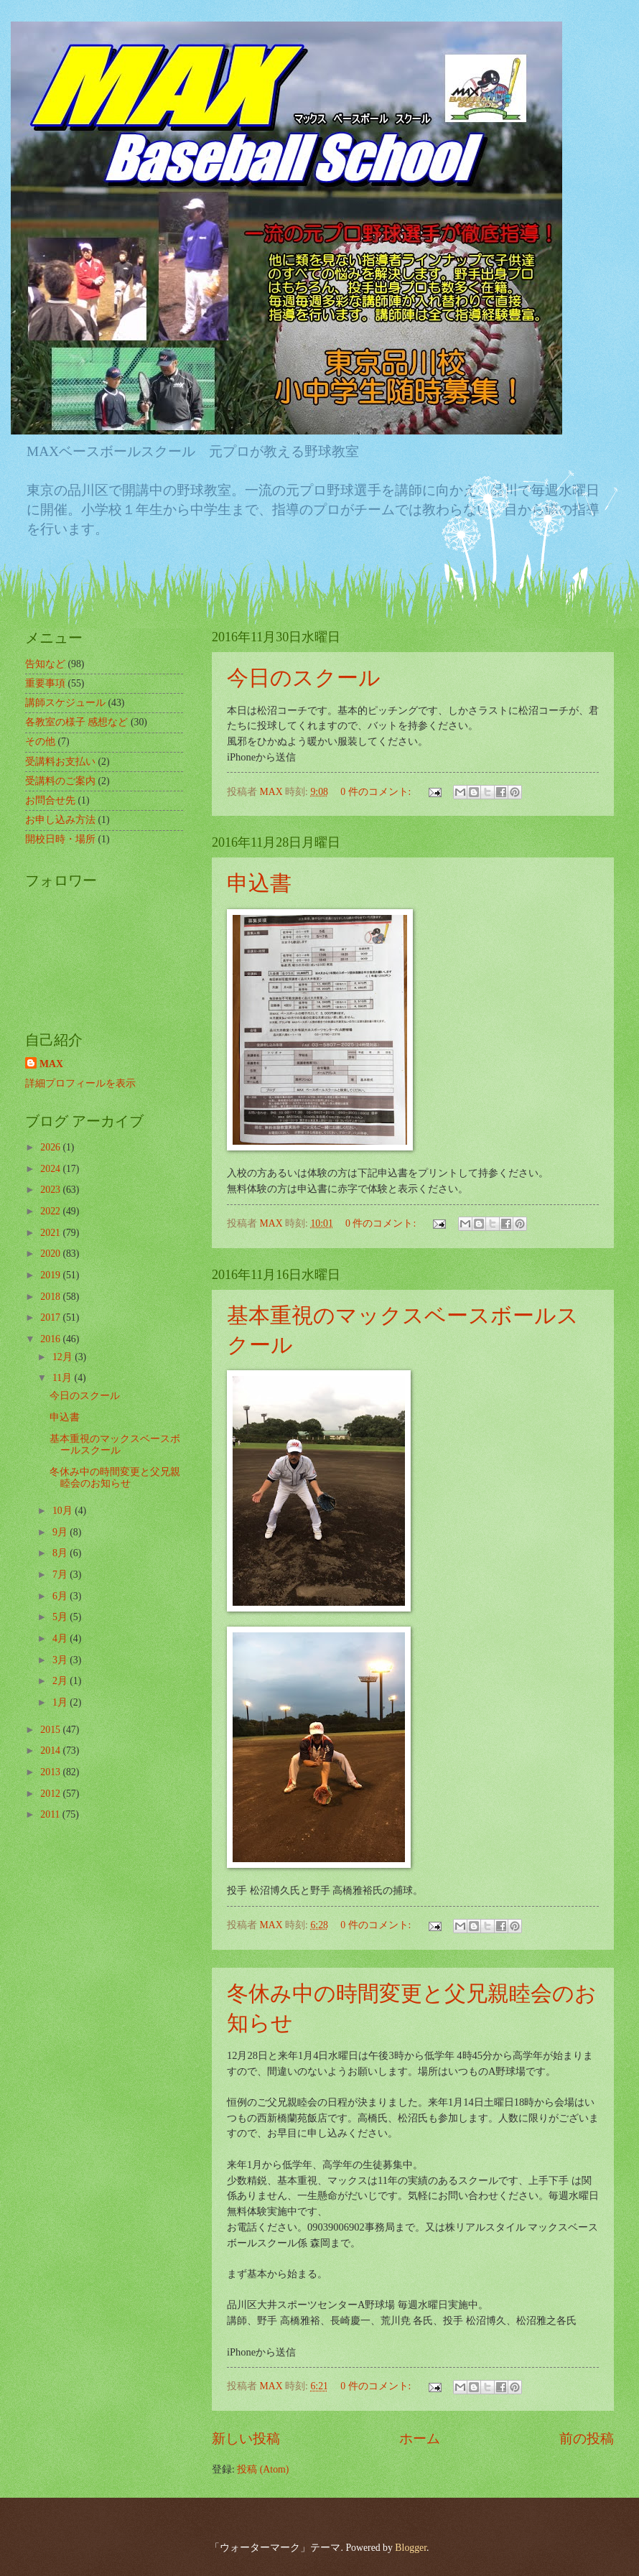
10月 (63, 1510)
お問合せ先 (50, 800)
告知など (45, 664)
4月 (61, 1638)
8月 (61, 1553)
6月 (61, 1596)
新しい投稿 (246, 2438)
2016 (51, 1339)
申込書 (259, 883)
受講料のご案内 (60, 781)
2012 (51, 1793)
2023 (51, 1189)
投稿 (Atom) (263, 2469)
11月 (63, 1377)
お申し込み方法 (60, 819)
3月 (61, 1660)
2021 (51, 1232)
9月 (61, 1532)
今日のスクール (304, 677)
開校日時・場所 (60, 839)
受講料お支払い (60, 761)
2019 (51, 1275)
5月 (61, 1617)
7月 (61, 1574)
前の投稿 (586, 2438)
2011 (51, 1814)
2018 (51, 1296)
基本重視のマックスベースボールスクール (115, 1444)
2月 (61, 1680)
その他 (40, 741)
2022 (51, 1211)
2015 (51, 1729)
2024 (51, 1168)
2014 (51, 1750)
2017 (51, 1317)
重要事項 (45, 683)
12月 (63, 1357)
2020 (51, 1253)
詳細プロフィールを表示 (80, 1083)
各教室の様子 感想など (76, 722)
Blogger (410, 2547)
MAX (51, 1064)
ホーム (419, 2438)
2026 (51, 1147)
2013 (51, 1772)
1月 (61, 1702)
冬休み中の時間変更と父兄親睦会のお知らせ (115, 1477)
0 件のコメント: (377, 791)
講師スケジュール (65, 702)
